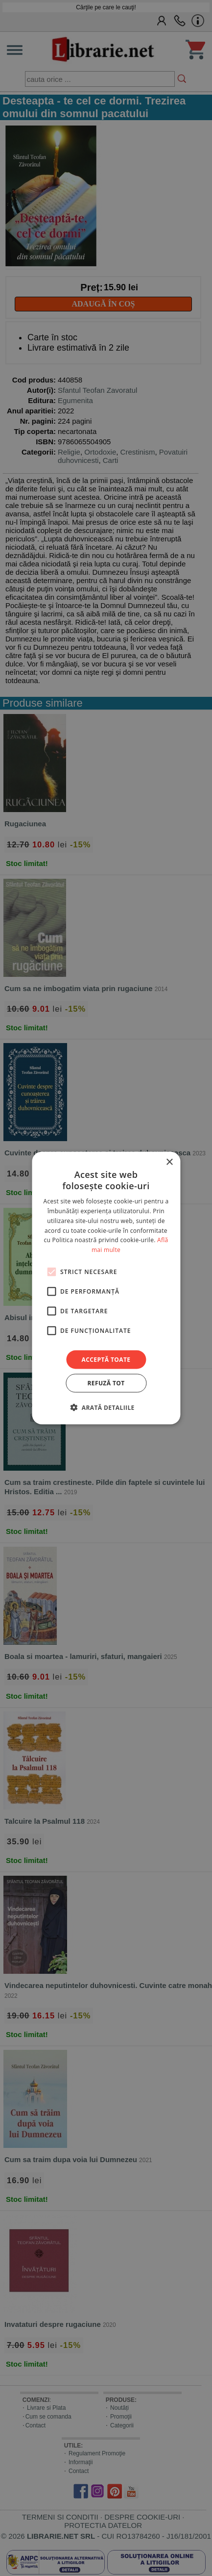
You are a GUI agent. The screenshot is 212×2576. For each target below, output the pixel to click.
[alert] (106, 1288)
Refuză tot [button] (105, 1383)
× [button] (169, 1162)
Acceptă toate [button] (106, 1359)
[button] (105, 1407)
